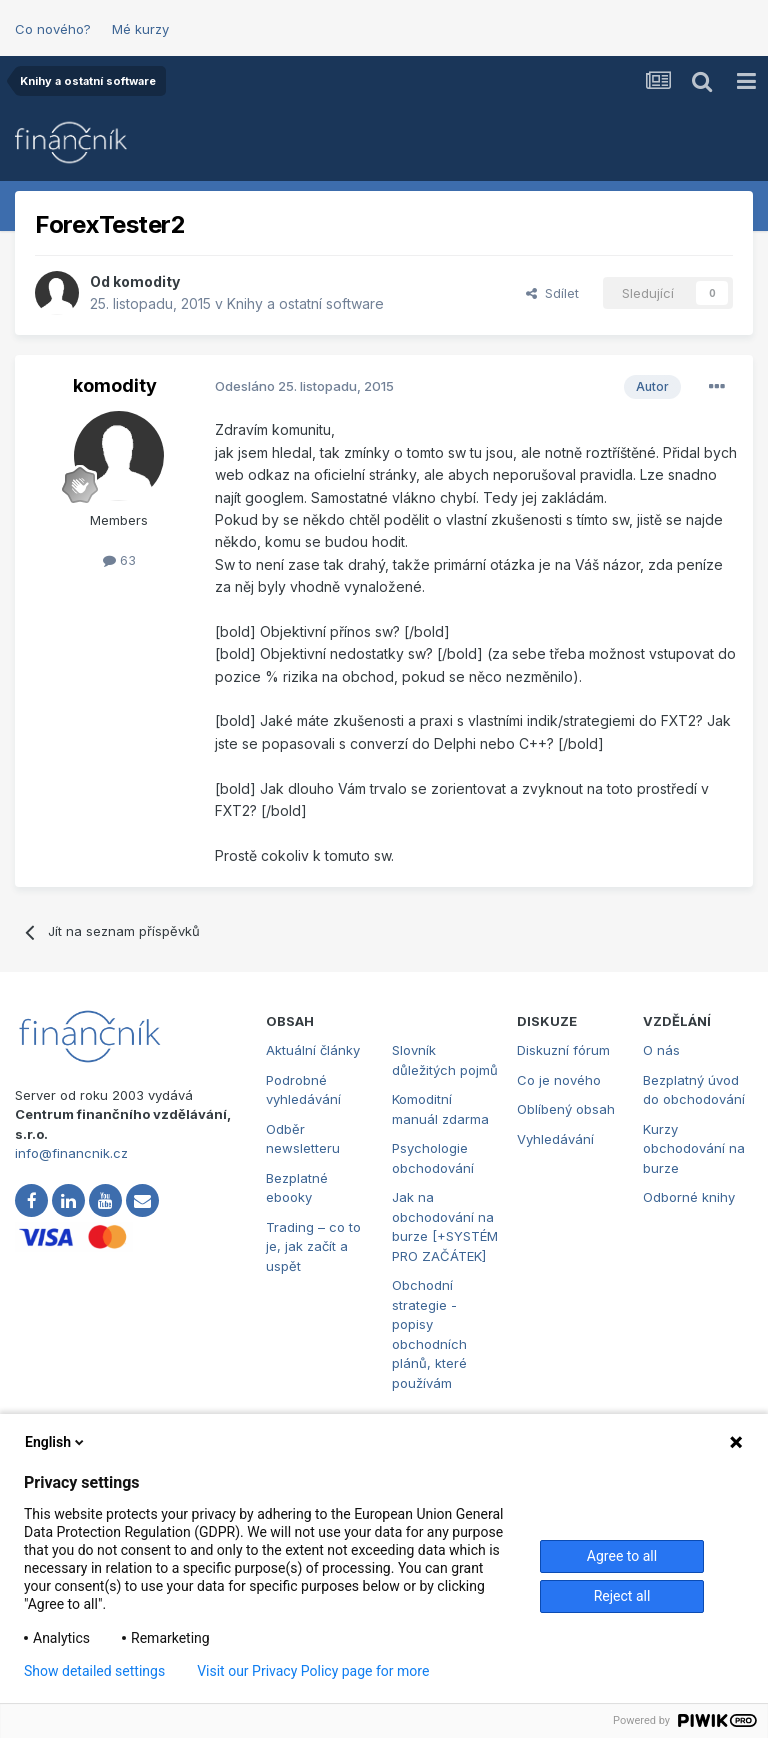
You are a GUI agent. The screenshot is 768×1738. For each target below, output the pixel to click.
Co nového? (53, 29)
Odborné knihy (689, 1197)
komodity (146, 281)
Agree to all (622, 1556)
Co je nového (559, 1080)
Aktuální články (313, 1050)
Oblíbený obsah (566, 1109)
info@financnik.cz (71, 1153)
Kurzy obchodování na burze (694, 1148)
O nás (661, 1050)
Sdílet (552, 293)
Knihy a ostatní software (305, 303)
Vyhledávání (555, 1139)
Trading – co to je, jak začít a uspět (313, 1246)
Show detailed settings (94, 1671)
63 (119, 560)
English (56, 1442)
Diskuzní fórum (563, 1050)
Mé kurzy (140, 29)
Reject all (622, 1596)
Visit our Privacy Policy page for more (313, 1671)
